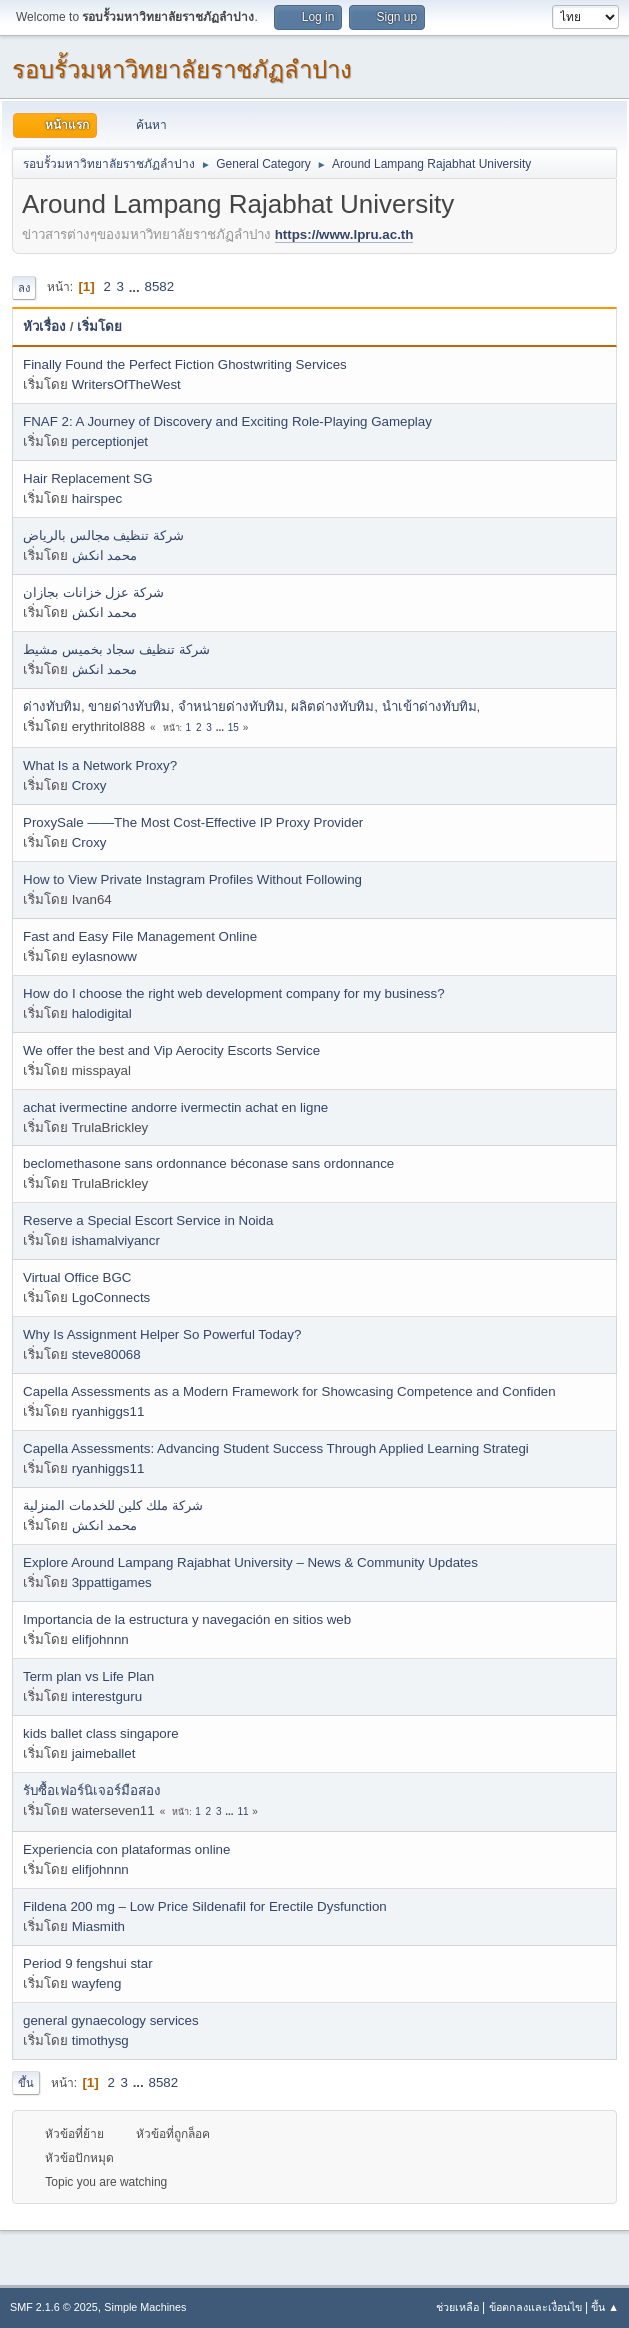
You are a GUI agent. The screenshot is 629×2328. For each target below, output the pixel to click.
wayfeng (97, 1983)
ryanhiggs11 (108, 1411)
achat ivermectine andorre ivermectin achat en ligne (175, 1107)
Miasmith (98, 1926)
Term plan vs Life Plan (88, 1676)
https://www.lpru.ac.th (344, 234)
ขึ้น (26, 2083)
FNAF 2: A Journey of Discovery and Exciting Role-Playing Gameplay (227, 421)
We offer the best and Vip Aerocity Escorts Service (171, 1050)
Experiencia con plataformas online (126, 1849)
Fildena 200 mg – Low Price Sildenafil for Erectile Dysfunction (205, 1906)
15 (233, 727)
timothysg (100, 2040)
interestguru (107, 1696)
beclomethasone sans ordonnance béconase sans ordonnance (208, 1163)
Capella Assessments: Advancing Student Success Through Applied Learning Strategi (276, 1448)
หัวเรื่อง (44, 326)
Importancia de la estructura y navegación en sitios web (187, 1619)
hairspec (97, 498)
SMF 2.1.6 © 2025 (54, 2307)
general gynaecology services (111, 2020)
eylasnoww (104, 956)
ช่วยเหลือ (457, 2307)
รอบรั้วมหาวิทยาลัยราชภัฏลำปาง (182, 69)
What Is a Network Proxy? (100, 765)
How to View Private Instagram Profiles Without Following (192, 879)
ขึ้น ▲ (605, 2307)
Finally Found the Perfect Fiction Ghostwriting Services (185, 364)
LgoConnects (111, 1297)
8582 (159, 286)
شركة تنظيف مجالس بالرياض (103, 535)
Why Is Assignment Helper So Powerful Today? (162, 1334)
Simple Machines (145, 2307)
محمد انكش (105, 555)
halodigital (102, 1013)
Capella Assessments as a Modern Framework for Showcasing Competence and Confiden (289, 1391)
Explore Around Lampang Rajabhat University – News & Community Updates (250, 1562)
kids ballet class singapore (101, 1733)
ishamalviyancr (116, 1240)
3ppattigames (112, 1582)
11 (242, 1811)
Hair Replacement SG (88, 478)
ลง (24, 288)
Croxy (89, 785)
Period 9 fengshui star (88, 1963)
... (136, 286)
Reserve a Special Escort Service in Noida (148, 1220)
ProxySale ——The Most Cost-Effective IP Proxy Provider (193, 822)
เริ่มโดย (99, 326)
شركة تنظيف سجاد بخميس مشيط (116, 649)
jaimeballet (104, 1753)
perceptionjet (110, 441)
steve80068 (106, 1354)
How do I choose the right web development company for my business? (234, 993)
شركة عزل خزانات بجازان (93, 592)
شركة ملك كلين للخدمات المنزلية (113, 1505)
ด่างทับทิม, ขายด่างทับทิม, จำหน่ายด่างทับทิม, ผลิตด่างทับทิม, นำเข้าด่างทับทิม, (251, 706)
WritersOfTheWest (126, 384)
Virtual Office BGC (77, 1277)
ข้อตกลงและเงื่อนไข (535, 2307)
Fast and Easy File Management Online (140, 936)
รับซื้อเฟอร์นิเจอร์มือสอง (92, 1790)
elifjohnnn (100, 1639)
